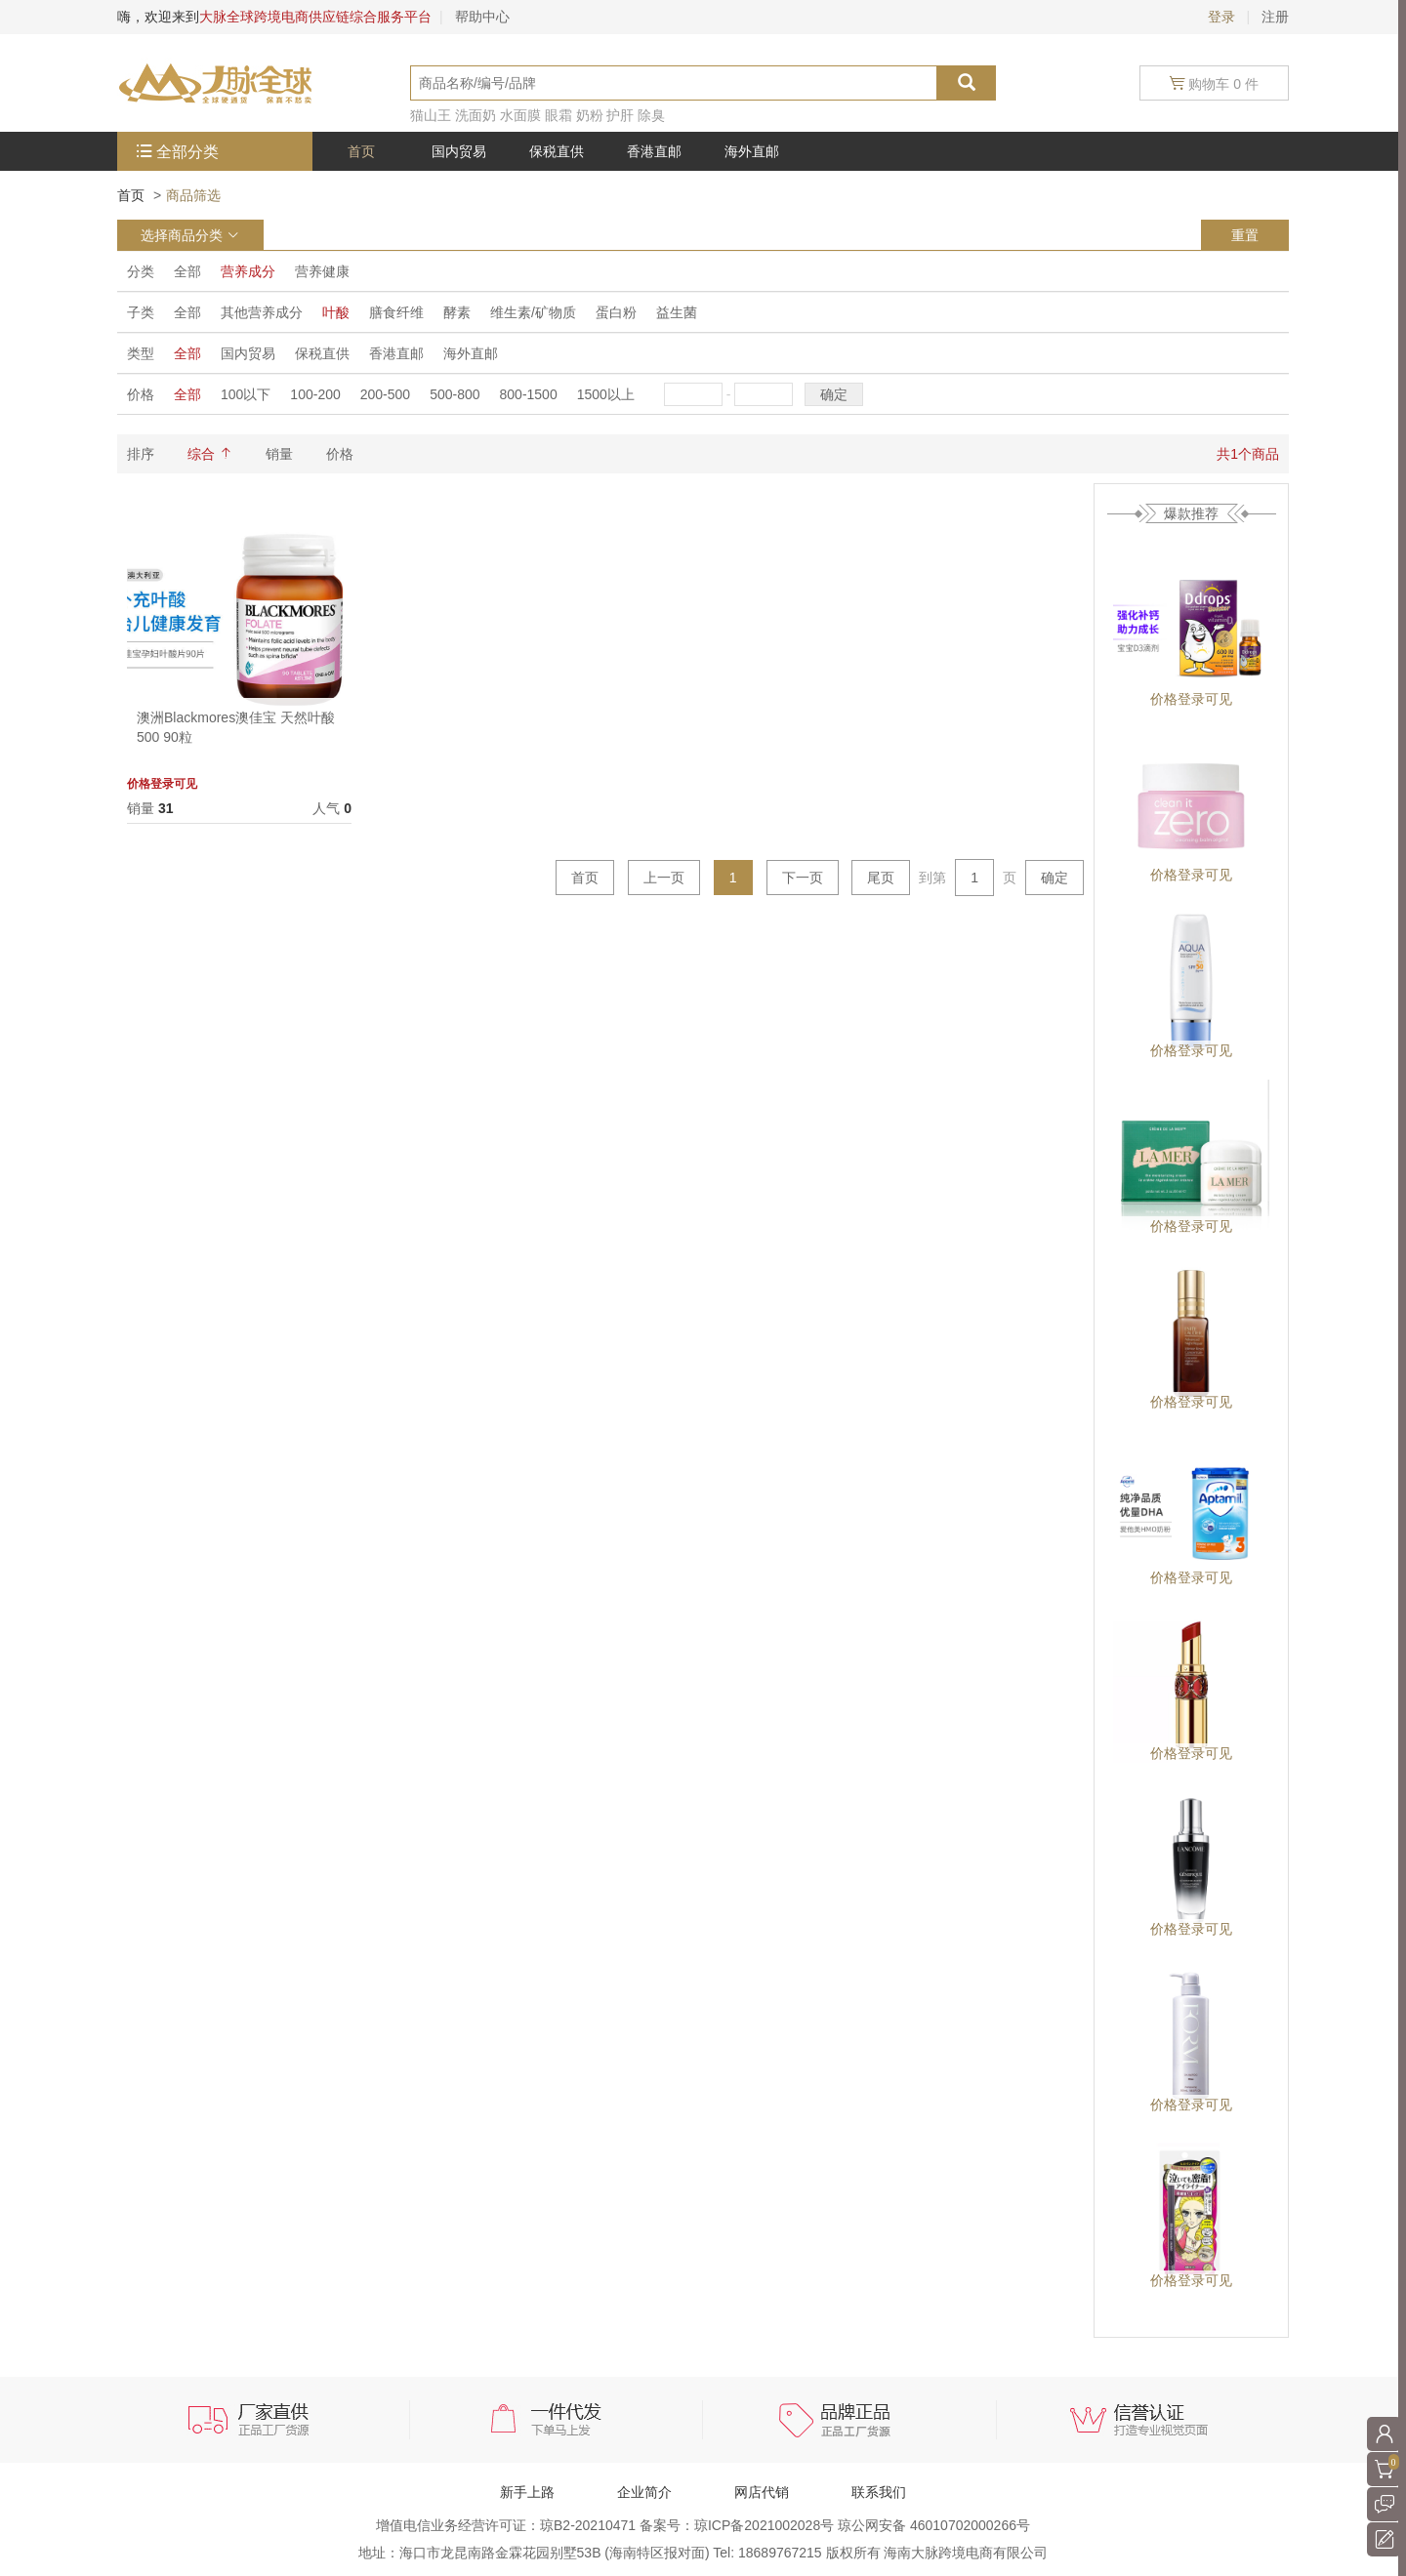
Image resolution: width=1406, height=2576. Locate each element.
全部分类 (187, 151)
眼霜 (558, 115)
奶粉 (589, 115)
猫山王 (430, 115)
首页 (131, 195)
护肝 (620, 115)
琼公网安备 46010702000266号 (934, 2525)
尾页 (880, 877)
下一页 (802, 877)
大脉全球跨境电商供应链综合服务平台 (315, 16)
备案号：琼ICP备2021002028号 (739, 2525)
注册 (1275, 16)
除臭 (651, 115)
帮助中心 (482, 16)
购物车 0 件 (1214, 83)
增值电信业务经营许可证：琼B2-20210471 (508, 2525)
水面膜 (520, 115)
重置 (1245, 235)
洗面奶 (475, 115)
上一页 (663, 877)
